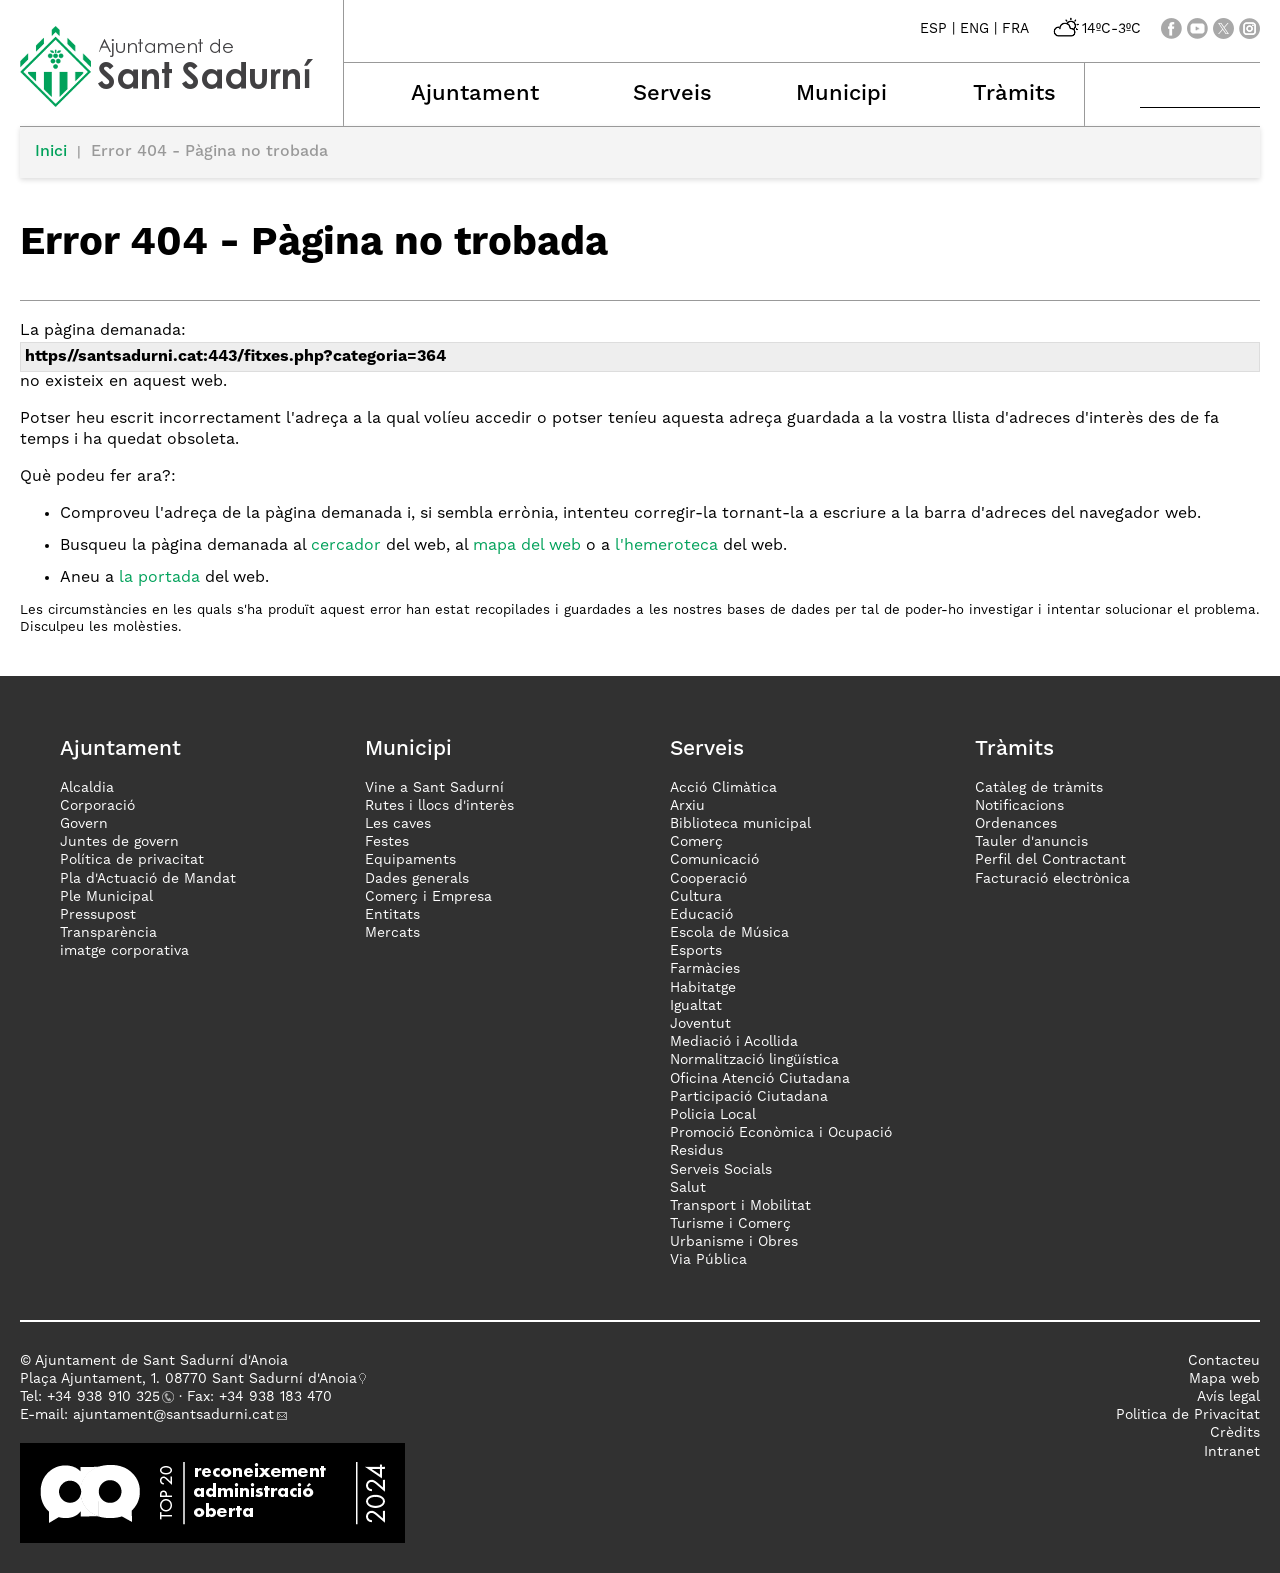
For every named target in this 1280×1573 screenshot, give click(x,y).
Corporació (97, 806)
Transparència (108, 933)
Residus (696, 1151)
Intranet (1232, 1452)
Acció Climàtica (723, 788)
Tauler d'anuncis (1031, 842)
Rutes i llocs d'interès (439, 806)
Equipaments (410, 860)
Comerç (696, 842)
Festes (387, 842)
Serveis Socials (721, 1170)
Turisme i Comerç (730, 1224)
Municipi (841, 94)
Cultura (696, 897)
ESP (933, 29)
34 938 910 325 (107, 1397)
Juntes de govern (119, 842)
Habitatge (703, 988)
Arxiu (687, 806)
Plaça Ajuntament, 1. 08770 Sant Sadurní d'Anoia (188, 1379)
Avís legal (1228, 1397)
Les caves (398, 824)
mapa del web (527, 546)
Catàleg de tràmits (1039, 788)
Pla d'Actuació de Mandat (148, 879)
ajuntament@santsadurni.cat (173, 1415)
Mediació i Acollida (734, 1042)
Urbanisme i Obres (734, 1242)
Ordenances (1016, 824)
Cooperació (708, 879)
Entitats (392, 915)
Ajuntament (475, 94)
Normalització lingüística (754, 1060)
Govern (84, 824)
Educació (701, 915)
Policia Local (713, 1115)
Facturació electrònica (1052, 879)
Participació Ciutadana (749, 1097)
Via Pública (708, 1260)
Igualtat (696, 1006)
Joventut (700, 1024)
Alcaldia (87, 788)
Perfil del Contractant (1050, 860)
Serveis (672, 94)
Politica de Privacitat (1188, 1415)
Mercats (392, 933)
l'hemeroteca (666, 546)
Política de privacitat (132, 860)
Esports (696, 951)
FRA (1015, 29)
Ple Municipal (106, 897)
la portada (159, 578)
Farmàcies (705, 969)
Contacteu (1224, 1361)
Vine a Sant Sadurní (434, 788)
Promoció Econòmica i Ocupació (781, 1133)
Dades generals (417, 879)
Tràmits (1014, 94)
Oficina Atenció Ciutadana (760, 1079)
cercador (346, 546)
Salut (688, 1188)
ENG (974, 29)
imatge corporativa (124, 951)
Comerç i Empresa (428, 897)
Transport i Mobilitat (740, 1206)
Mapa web (1224, 1379)
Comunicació (714, 860)
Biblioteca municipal (740, 824)
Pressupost (98, 915)
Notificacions (1019, 806)
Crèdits (1235, 1433)
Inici (51, 152)
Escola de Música (729, 933)
